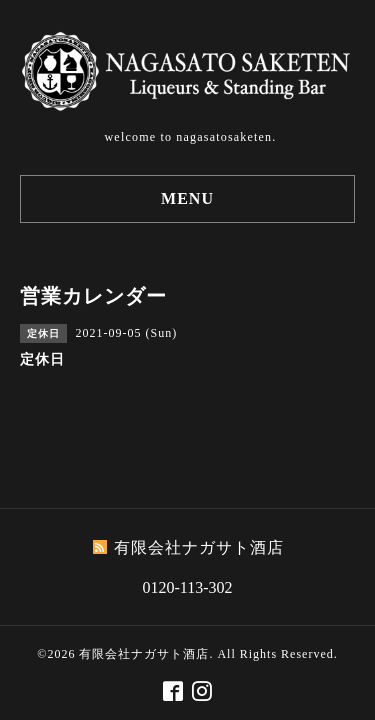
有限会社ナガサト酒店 (144, 654)
